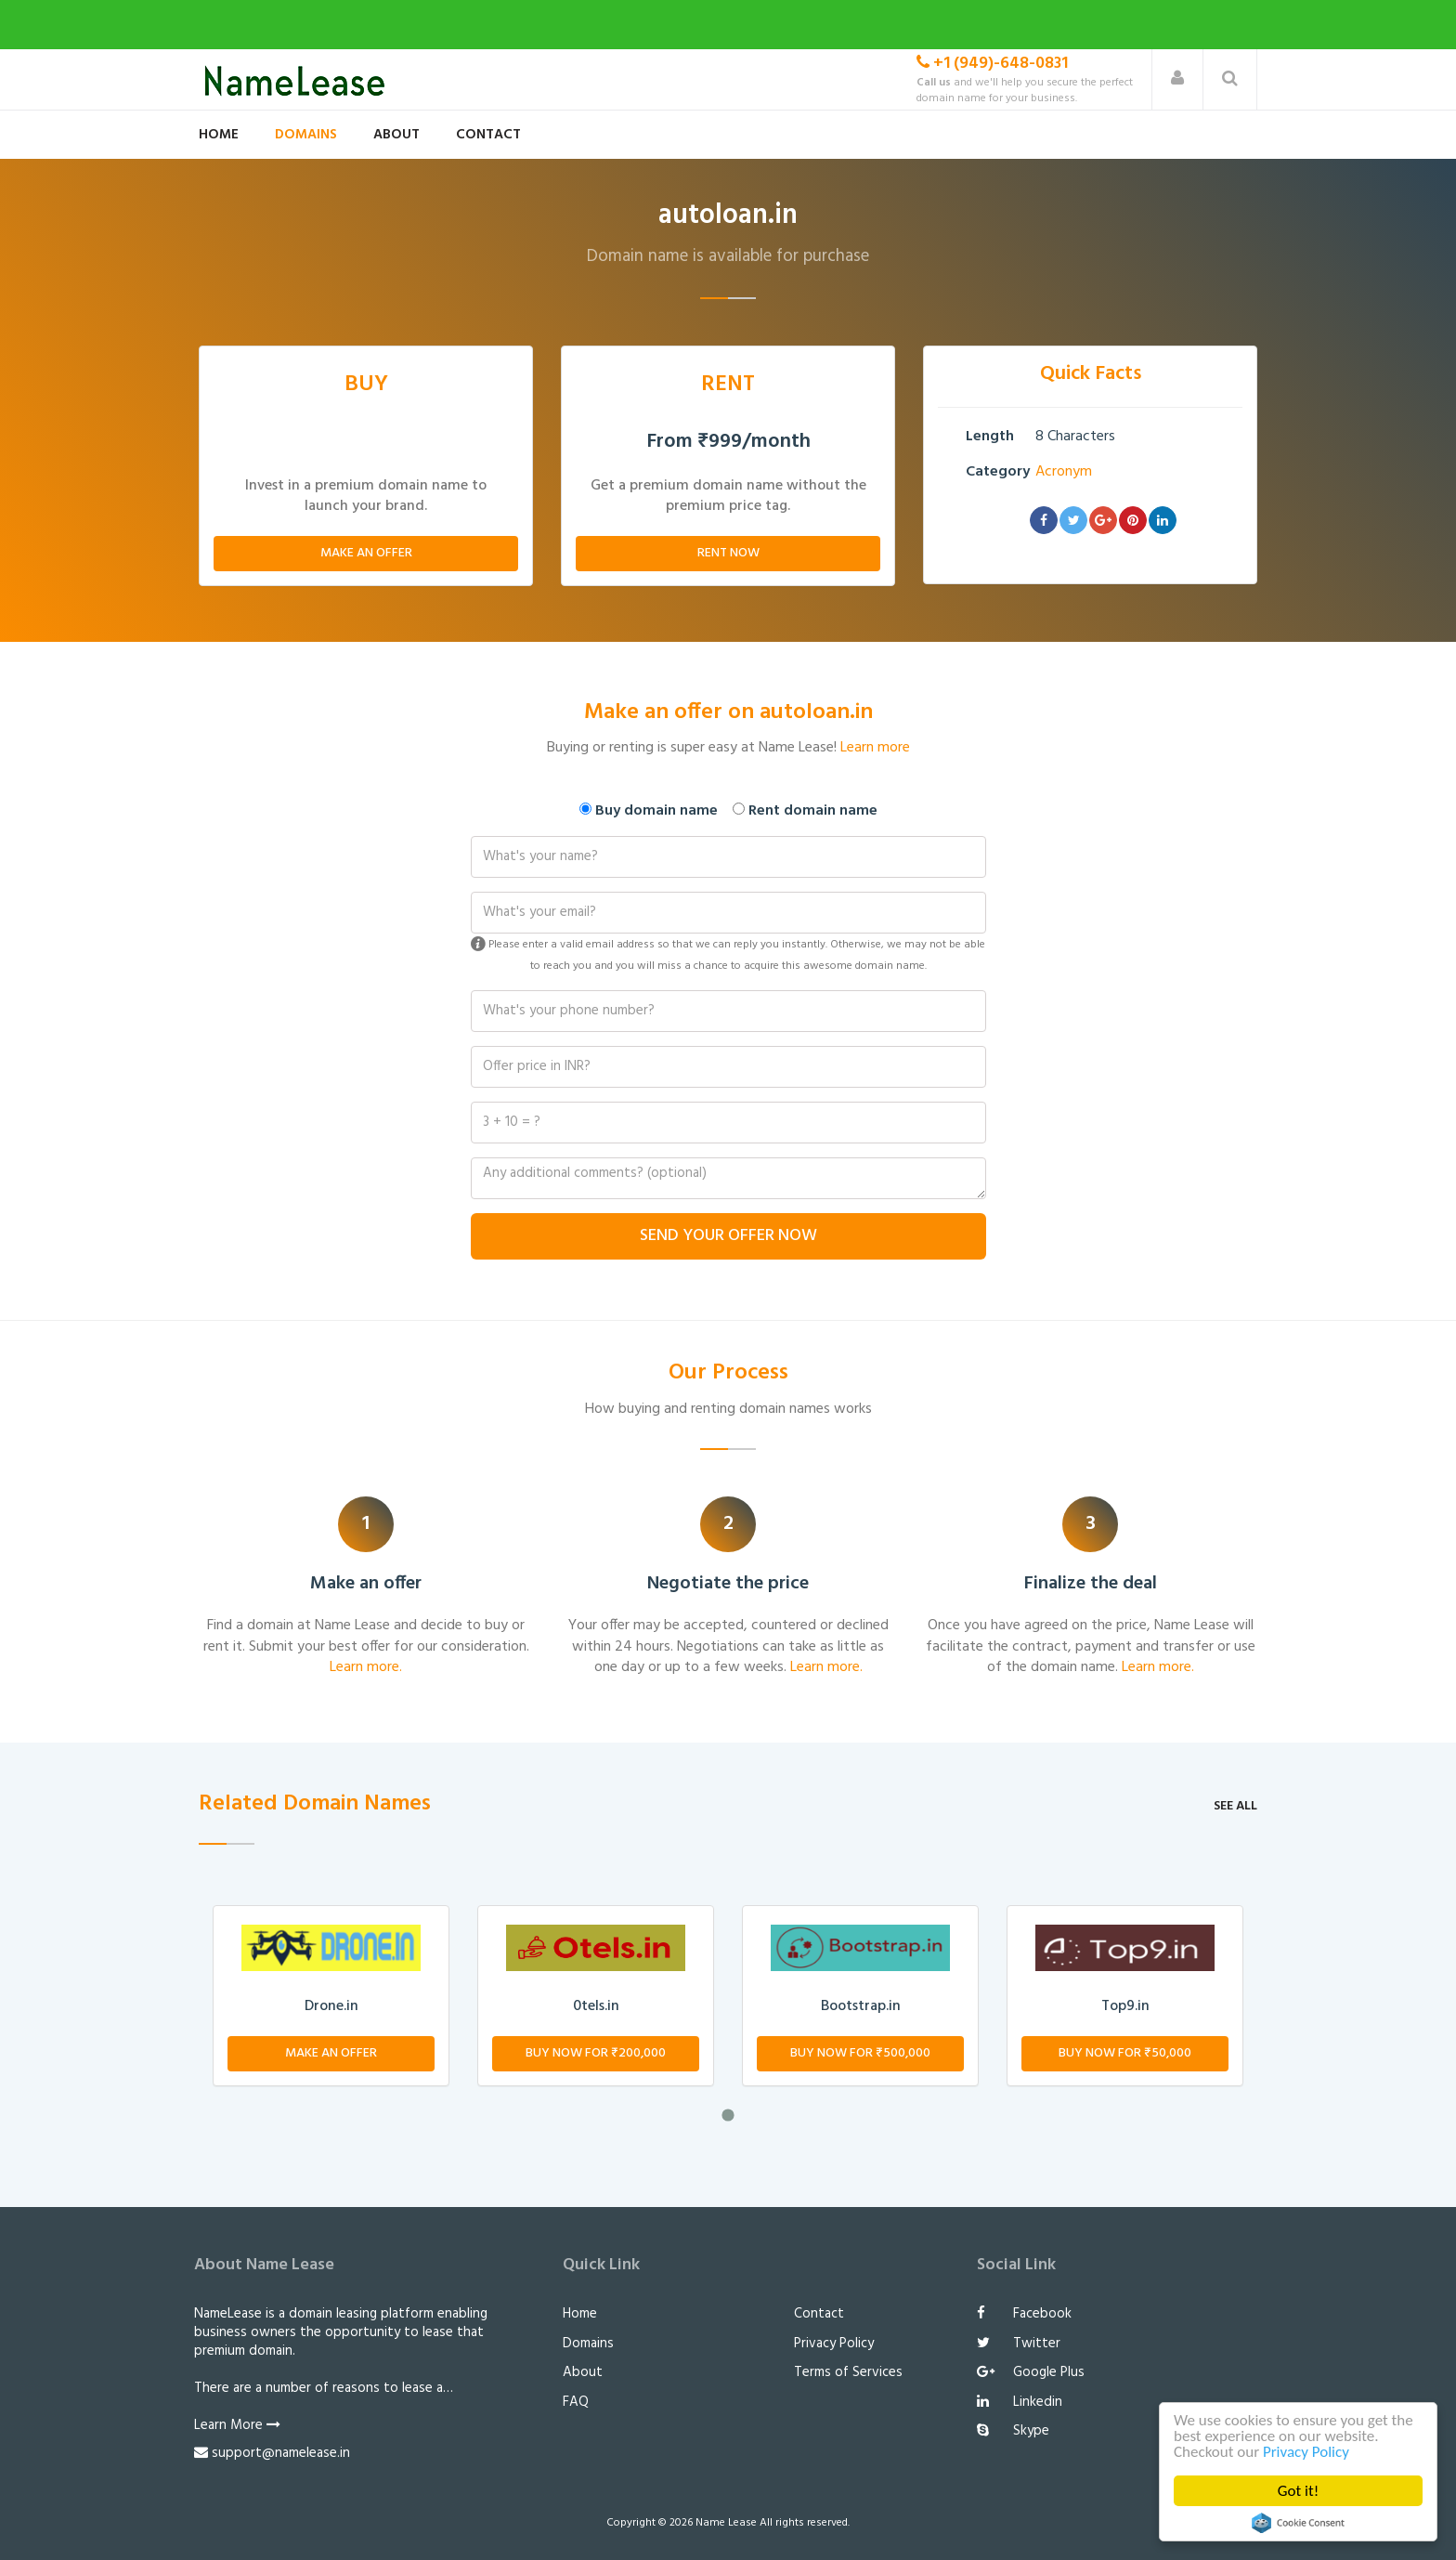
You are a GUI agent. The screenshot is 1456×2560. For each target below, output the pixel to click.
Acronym (1063, 472)
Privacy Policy (1306, 2452)
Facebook (1024, 2314)
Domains (306, 135)
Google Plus (1031, 2372)
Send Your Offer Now (728, 1235)
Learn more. (366, 1667)
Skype (1013, 2431)
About (396, 135)
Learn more (875, 748)
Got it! (1298, 2491)
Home (219, 135)
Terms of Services (848, 2372)
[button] (1177, 79)
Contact (488, 135)
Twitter (1018, 2343)
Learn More (237, 2425)
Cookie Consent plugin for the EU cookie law (1298, 2523)
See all (1235, 1806)
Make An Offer (366, 553)
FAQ (576, 2402)
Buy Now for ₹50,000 (1125, 2053)
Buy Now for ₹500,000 (860, 2053)
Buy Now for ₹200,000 (596, 2053)
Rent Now (728, 553)
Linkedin (1019, 2402)
